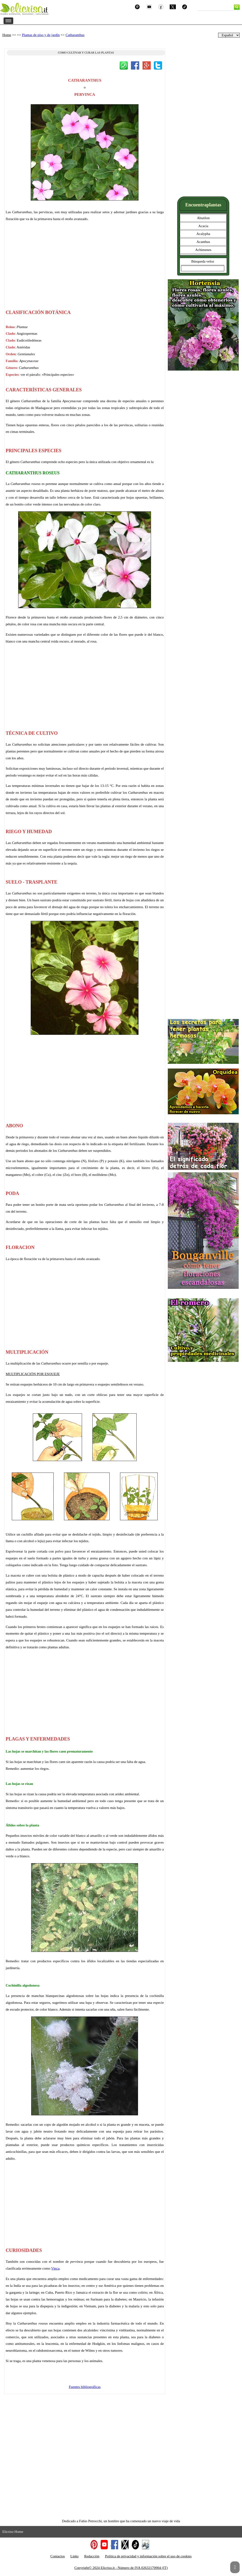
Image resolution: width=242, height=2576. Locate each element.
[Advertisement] (85, 268)
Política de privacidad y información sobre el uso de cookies (148, 2556)
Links (74, 2556)
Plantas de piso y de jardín (41, 35)
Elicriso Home (12, 2532)
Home (6, 35)
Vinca (55, 2268)
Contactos (57, 2556)
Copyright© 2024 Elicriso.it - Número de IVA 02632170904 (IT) (121, 2568)
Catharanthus (74, 35)
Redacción (91, 2556)
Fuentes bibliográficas (85, 2387)
